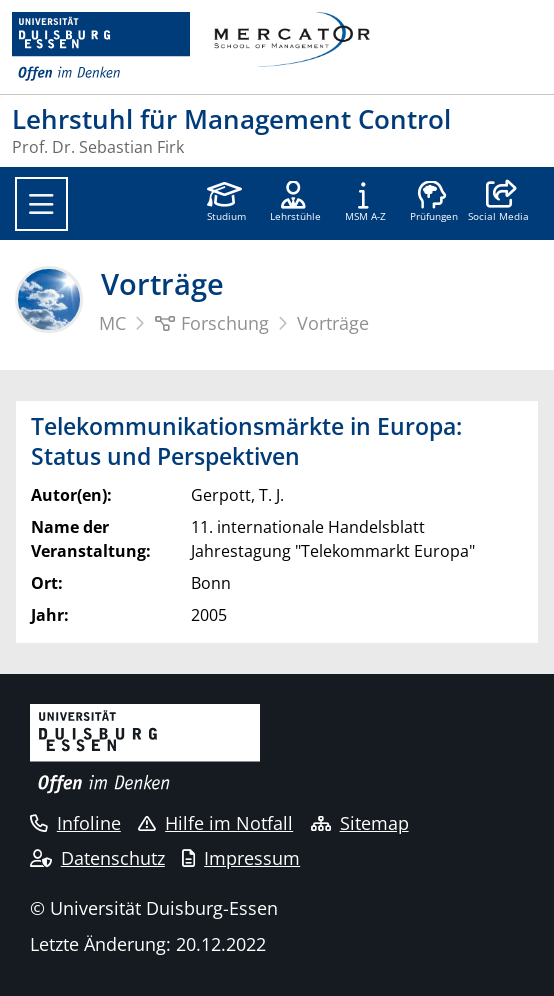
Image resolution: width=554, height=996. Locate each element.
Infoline (75, 823)
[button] (498, 203)
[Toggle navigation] (41, 204)
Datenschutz (97, 858)
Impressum (241, 858)
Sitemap (360, 823)
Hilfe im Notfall (215, 823)
